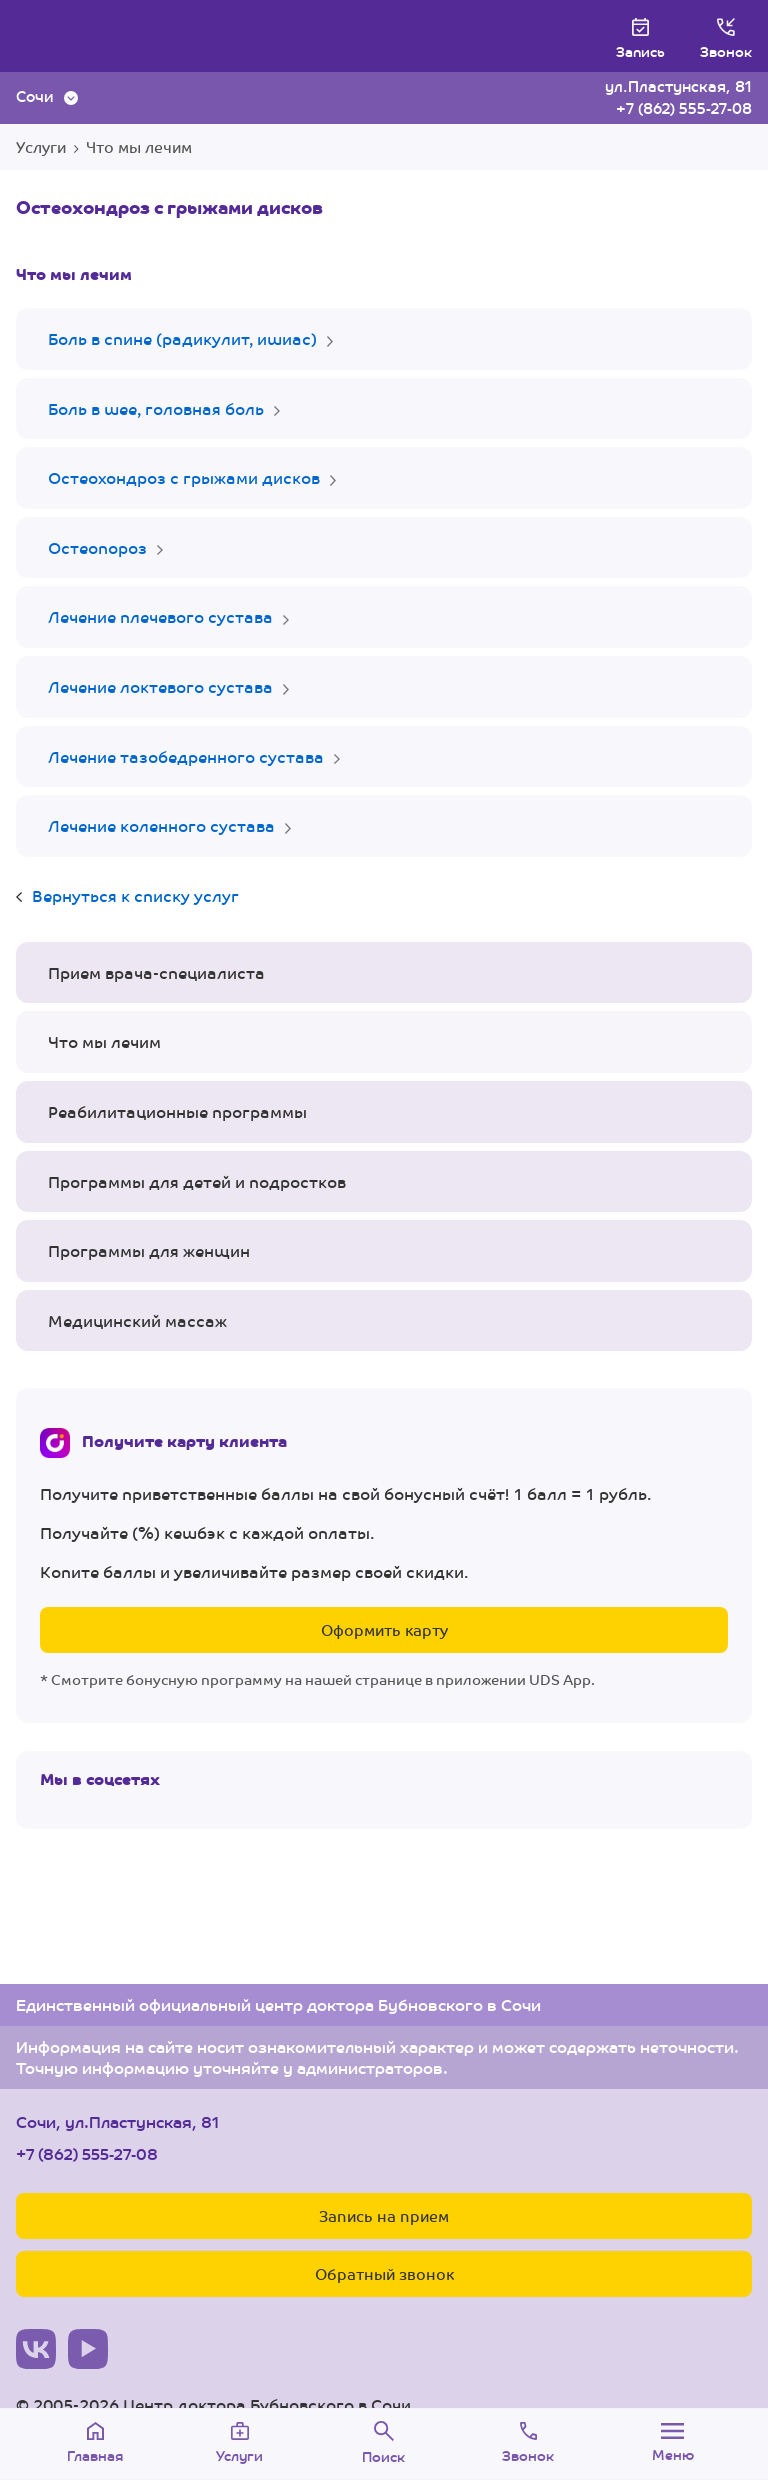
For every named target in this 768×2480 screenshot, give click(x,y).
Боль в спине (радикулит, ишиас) (182, 338)
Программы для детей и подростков (197, 1181)
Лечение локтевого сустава (160, 686)
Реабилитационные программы (177, 1111)
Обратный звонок (384, 2273)
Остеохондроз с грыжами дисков (184, 477)
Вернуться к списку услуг (135, 895)
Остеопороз (97, 547)
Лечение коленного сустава (161, 825)
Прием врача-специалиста (156, 972)
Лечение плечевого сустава (160, 616)
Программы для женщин (149, 1250)
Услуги (41, 146)
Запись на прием (384, 2215)
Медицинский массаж (137, 1320)
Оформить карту (384, 1629)
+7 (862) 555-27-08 (684, 107)
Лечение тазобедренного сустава (186, 756)
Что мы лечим (139, 146)
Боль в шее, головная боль (156, 408)
